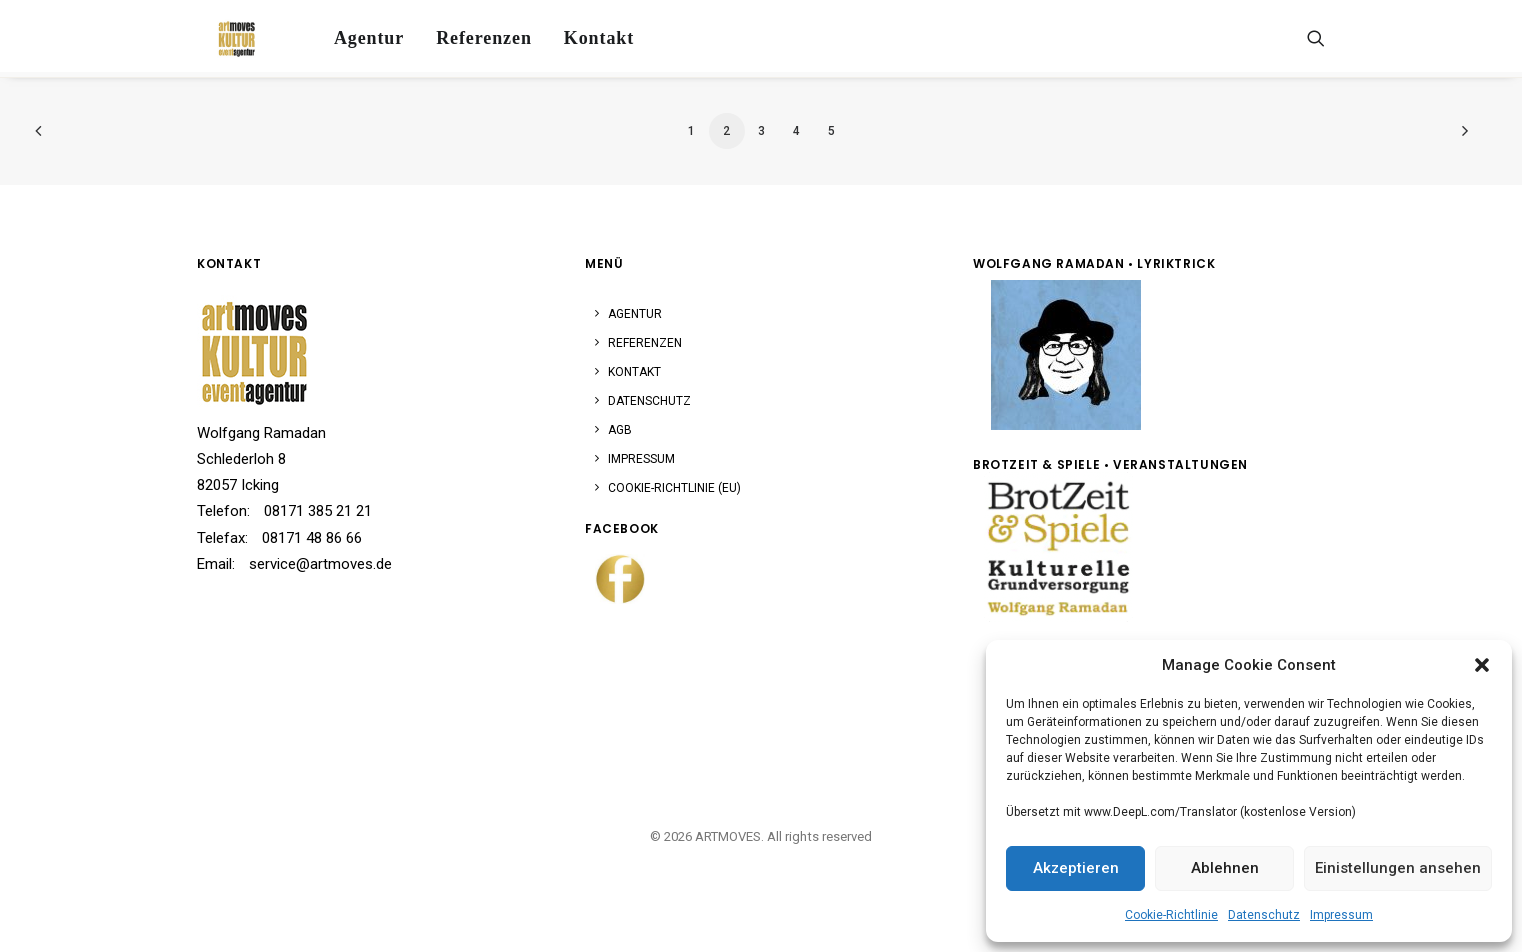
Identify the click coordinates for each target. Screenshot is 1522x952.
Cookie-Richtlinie (1171, 915)
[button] (1482, 665)
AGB (620, 430)
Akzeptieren (1076, 868)
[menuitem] (350, 34)
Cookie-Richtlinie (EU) (674, 488)
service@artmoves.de (320, 564)
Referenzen (465, 34)
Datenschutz (1264, 915)
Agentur (350, 34)
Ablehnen (1225, 868)
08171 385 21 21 (318, 511)
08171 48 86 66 (312, 538)
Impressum (1341, 915)
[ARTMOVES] (222, 34)
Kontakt (580, 34)
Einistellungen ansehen (1398, 868)
